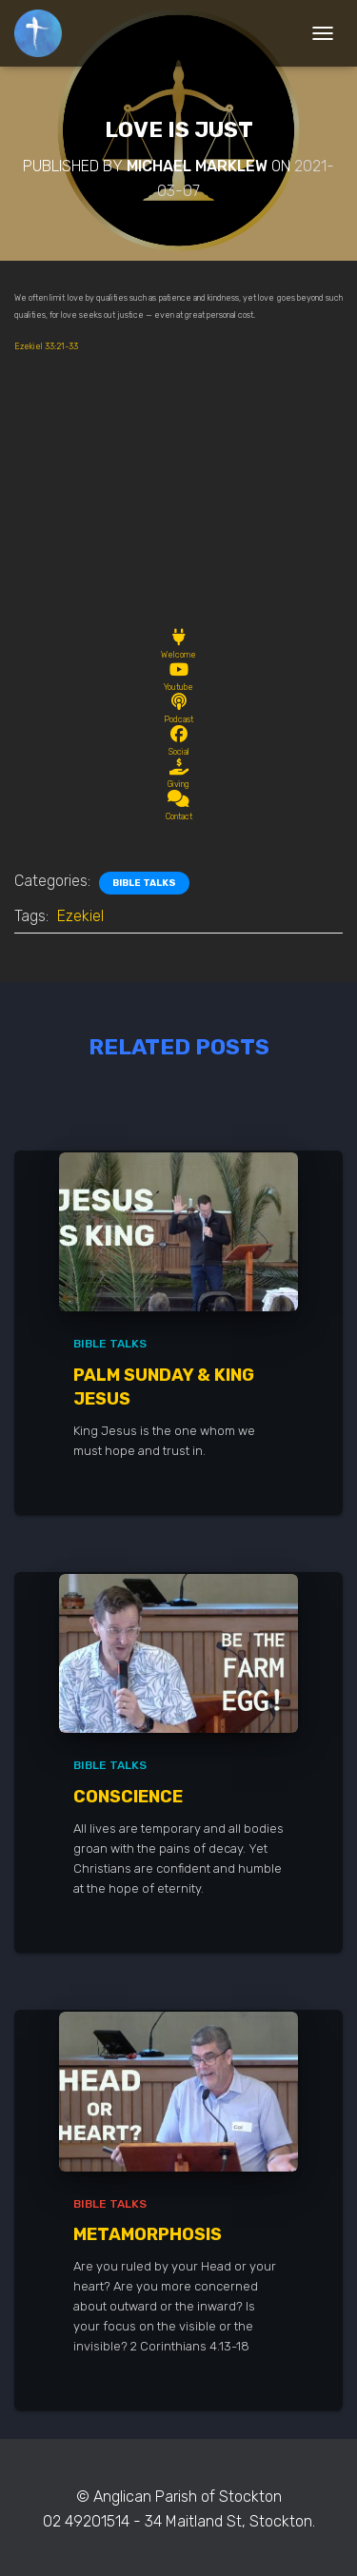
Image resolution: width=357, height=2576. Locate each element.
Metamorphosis (147, 2234)
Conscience (128, 1796)
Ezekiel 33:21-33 (46, 346)
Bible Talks (144, 883)
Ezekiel (80, 916)
